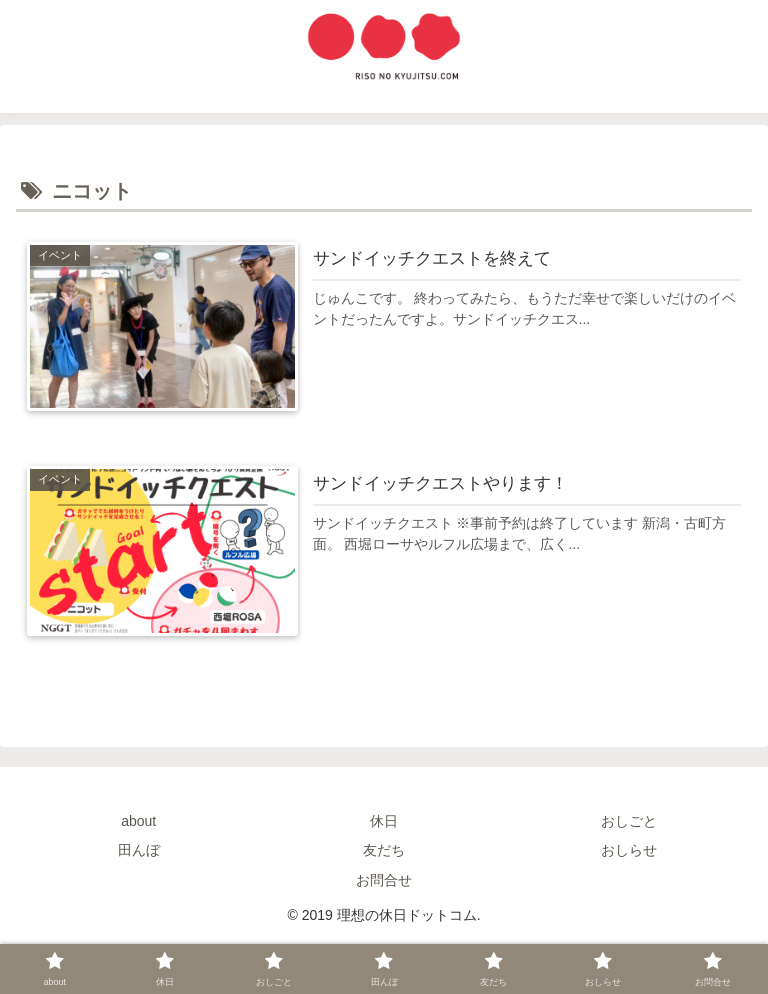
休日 (384, 821)
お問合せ (384, 880)
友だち (384, 850)
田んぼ (139, 850)
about (138, 821)
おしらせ (629, 850)
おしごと (629, 821)
